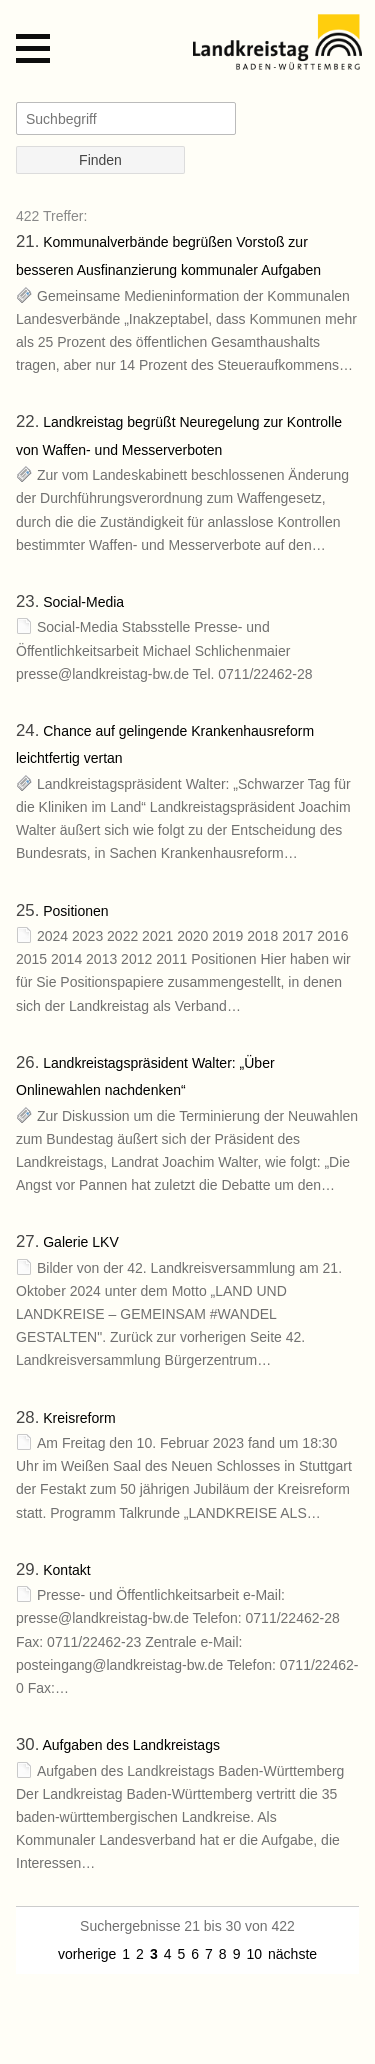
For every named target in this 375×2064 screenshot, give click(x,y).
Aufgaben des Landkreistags (130, 1745)
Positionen (75, 911)
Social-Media (83, 602)
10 (254, 1954)
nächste (292, 1954)
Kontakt (66, 1570)
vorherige (87, 1954)
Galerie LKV (80, 1242)
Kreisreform (79, 1418)
